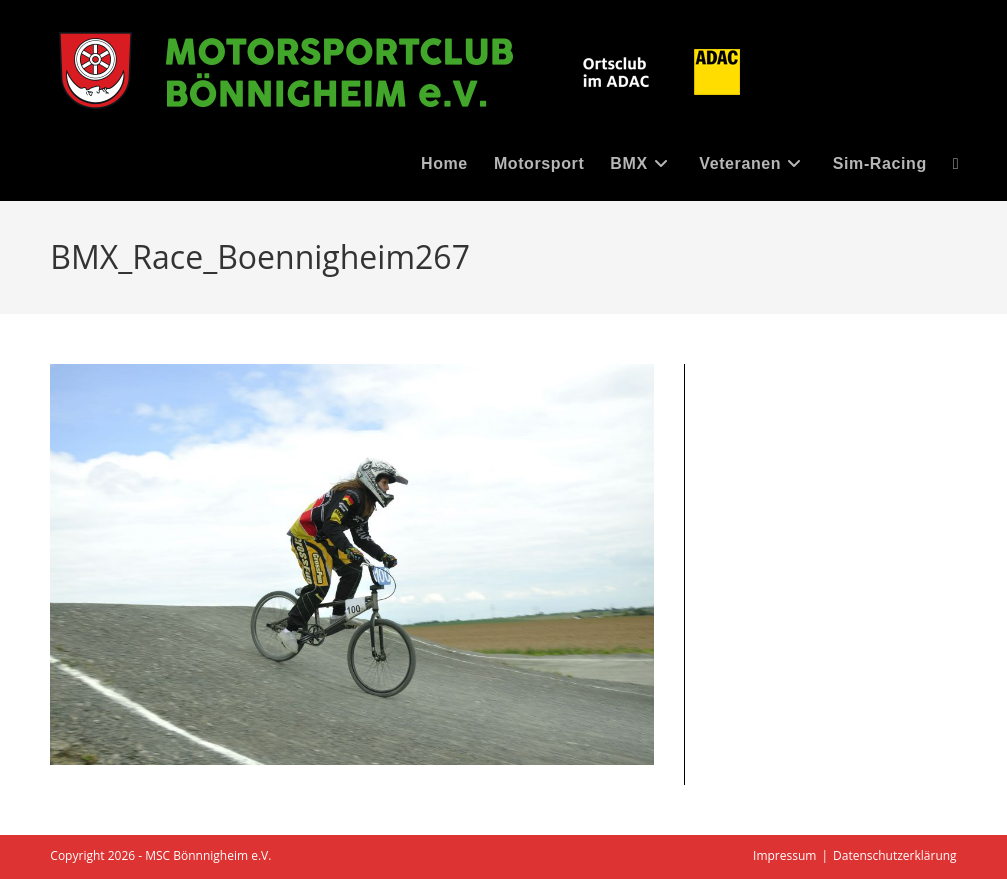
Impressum (784, 855)
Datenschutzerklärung (895, 855)
